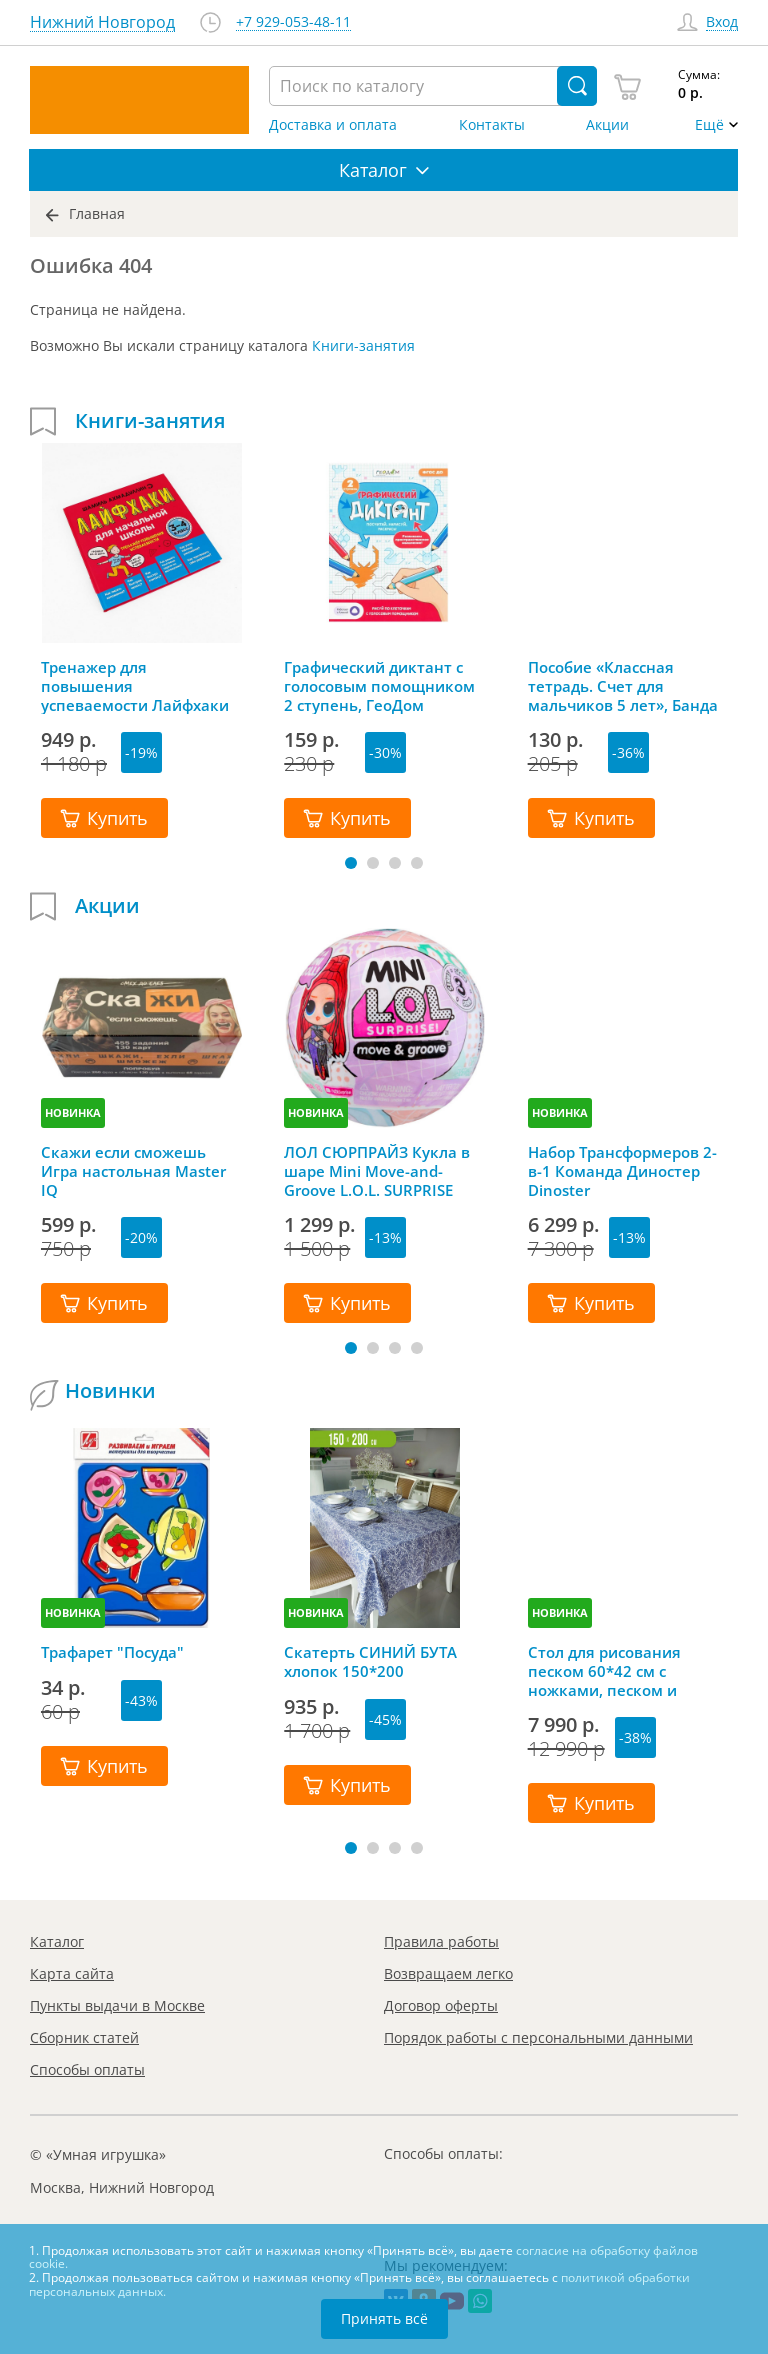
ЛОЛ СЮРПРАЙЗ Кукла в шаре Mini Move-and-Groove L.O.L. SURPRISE (377, 1171)
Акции (607, 125)
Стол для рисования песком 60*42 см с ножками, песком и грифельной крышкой (612, 1671)
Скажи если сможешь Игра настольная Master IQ (133, 1171)
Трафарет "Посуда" (112, 1652)
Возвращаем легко (448, 1973)
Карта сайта (72, 1973)
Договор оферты (441, 2005)
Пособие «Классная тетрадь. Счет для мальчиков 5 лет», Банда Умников (623, 686)
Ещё (709, 125)
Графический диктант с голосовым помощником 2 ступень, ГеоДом (379, 686)
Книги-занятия (363, 345)
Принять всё (384, 2318)
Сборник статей (84, 2037)
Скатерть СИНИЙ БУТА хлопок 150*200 (370, 1662)
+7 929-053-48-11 (293, 22)
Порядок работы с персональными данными (538, 2037)
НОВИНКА (73, 1112)
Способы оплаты (87, 2069)
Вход (722, 22)
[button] (351, 863)
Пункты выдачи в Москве (117, 2005)
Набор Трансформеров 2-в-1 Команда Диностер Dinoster (622, 1171)
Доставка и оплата (333, 125)
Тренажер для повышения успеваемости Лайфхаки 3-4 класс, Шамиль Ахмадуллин (135, 686)
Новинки (110, 1391)
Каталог (57, 1941)
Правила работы (441, 1941)
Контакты (492, 125)
